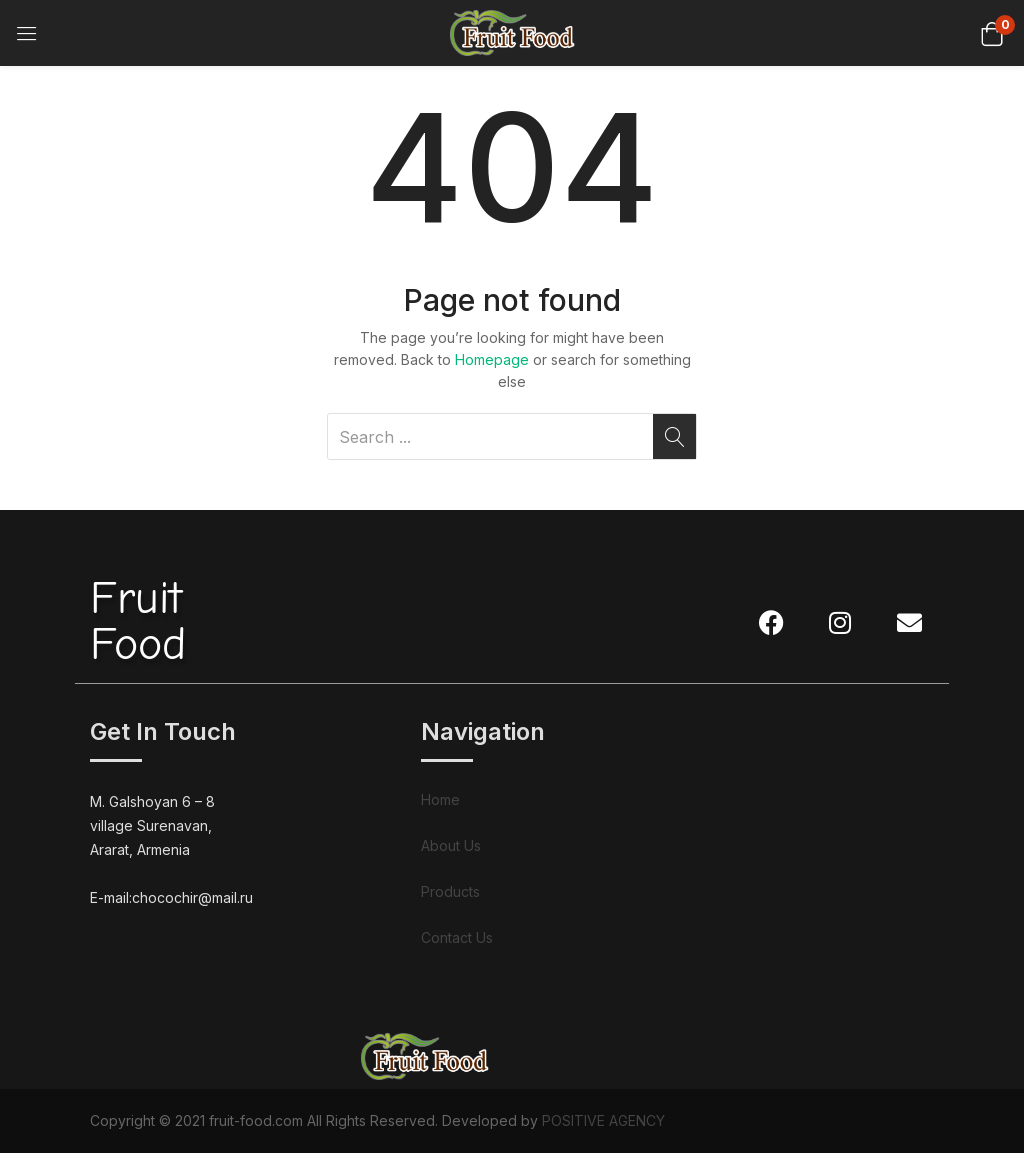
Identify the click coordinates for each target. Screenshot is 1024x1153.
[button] (991, 32)
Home (440, 799)
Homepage (492, 359)
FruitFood (138, 621)
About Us (451, 845)
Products (450, 891)
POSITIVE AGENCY (603, 1120)
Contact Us (457, 937)
